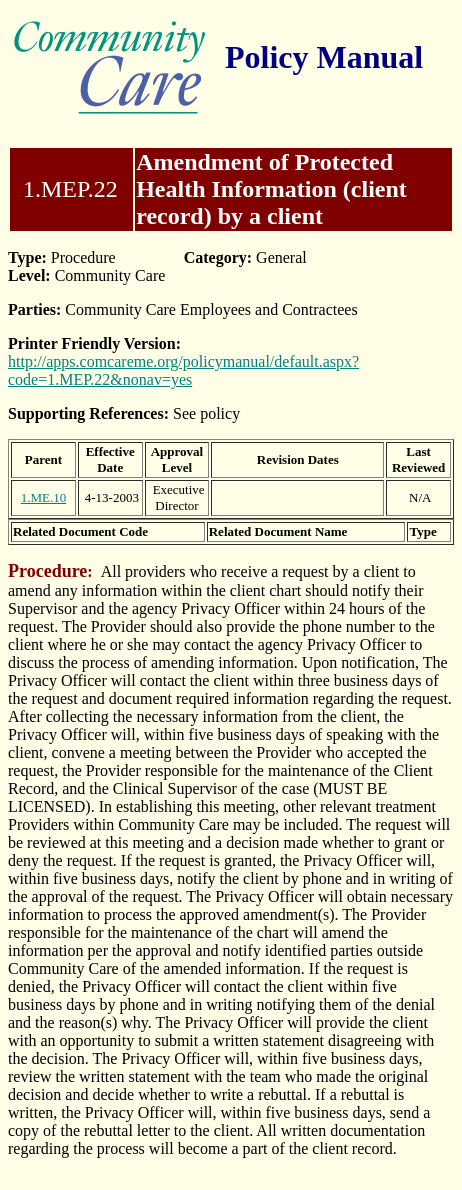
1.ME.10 (44, 497)
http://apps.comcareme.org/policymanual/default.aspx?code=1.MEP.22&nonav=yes (183, 370)
